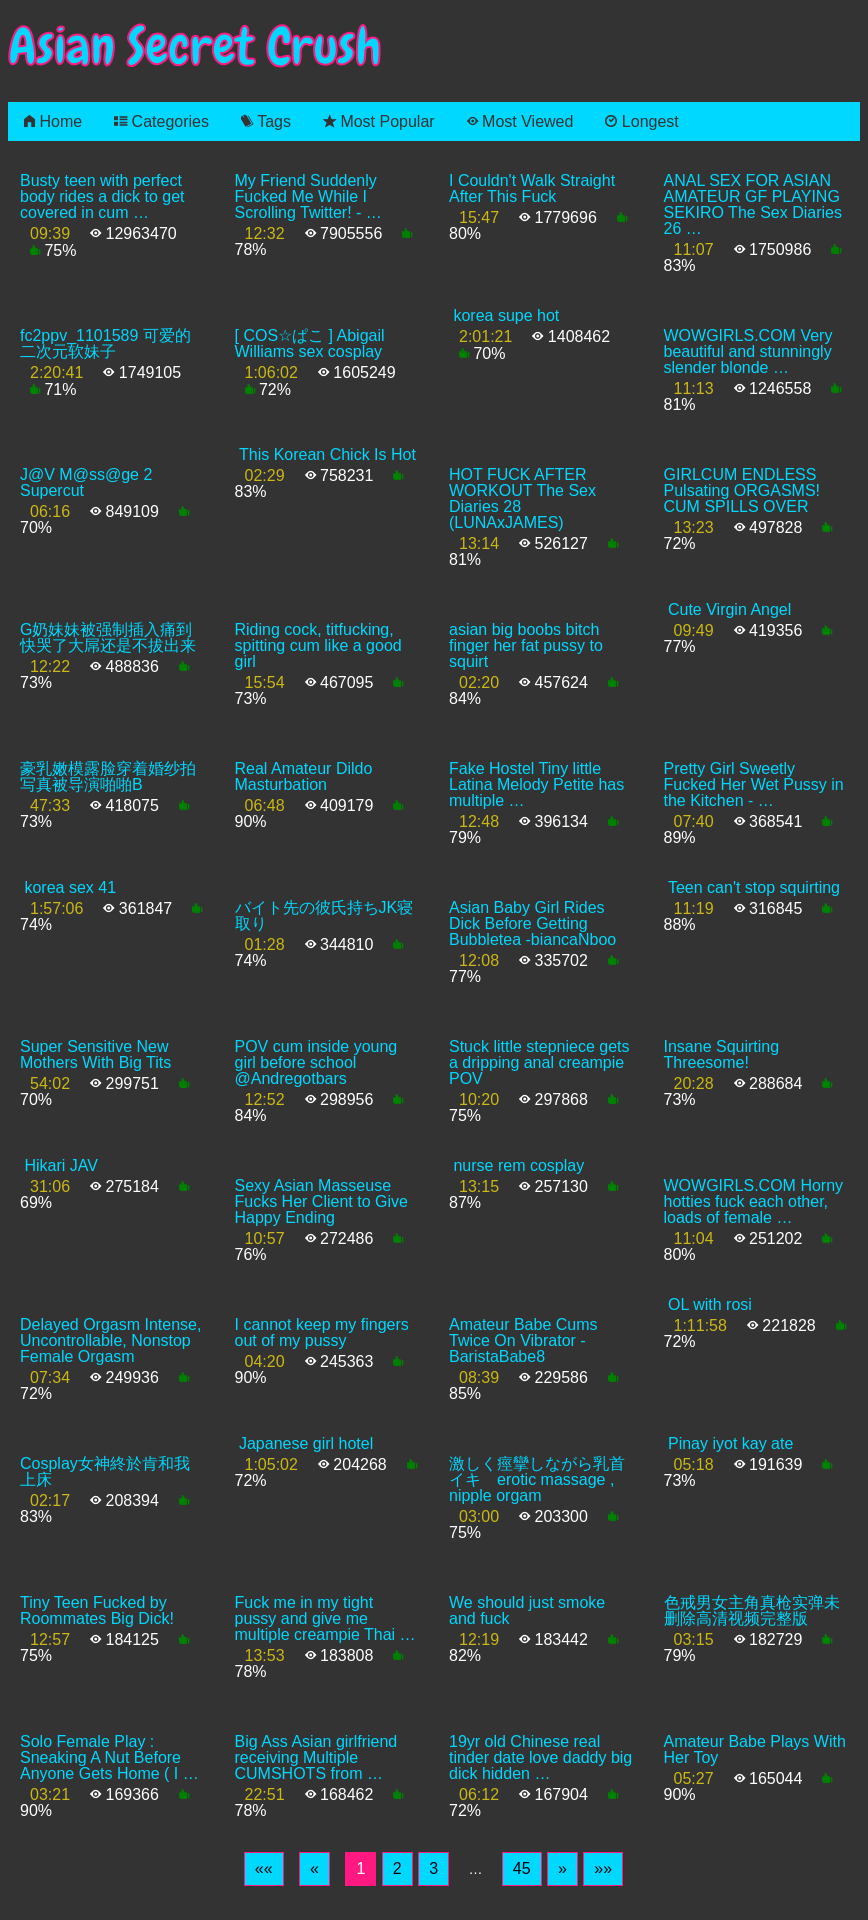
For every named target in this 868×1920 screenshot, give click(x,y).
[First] (264, 1869)
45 (522, 1868)
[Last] (603, 1869)
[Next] (562, 1869)
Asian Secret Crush (195, 46)
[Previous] (314, 1869)
